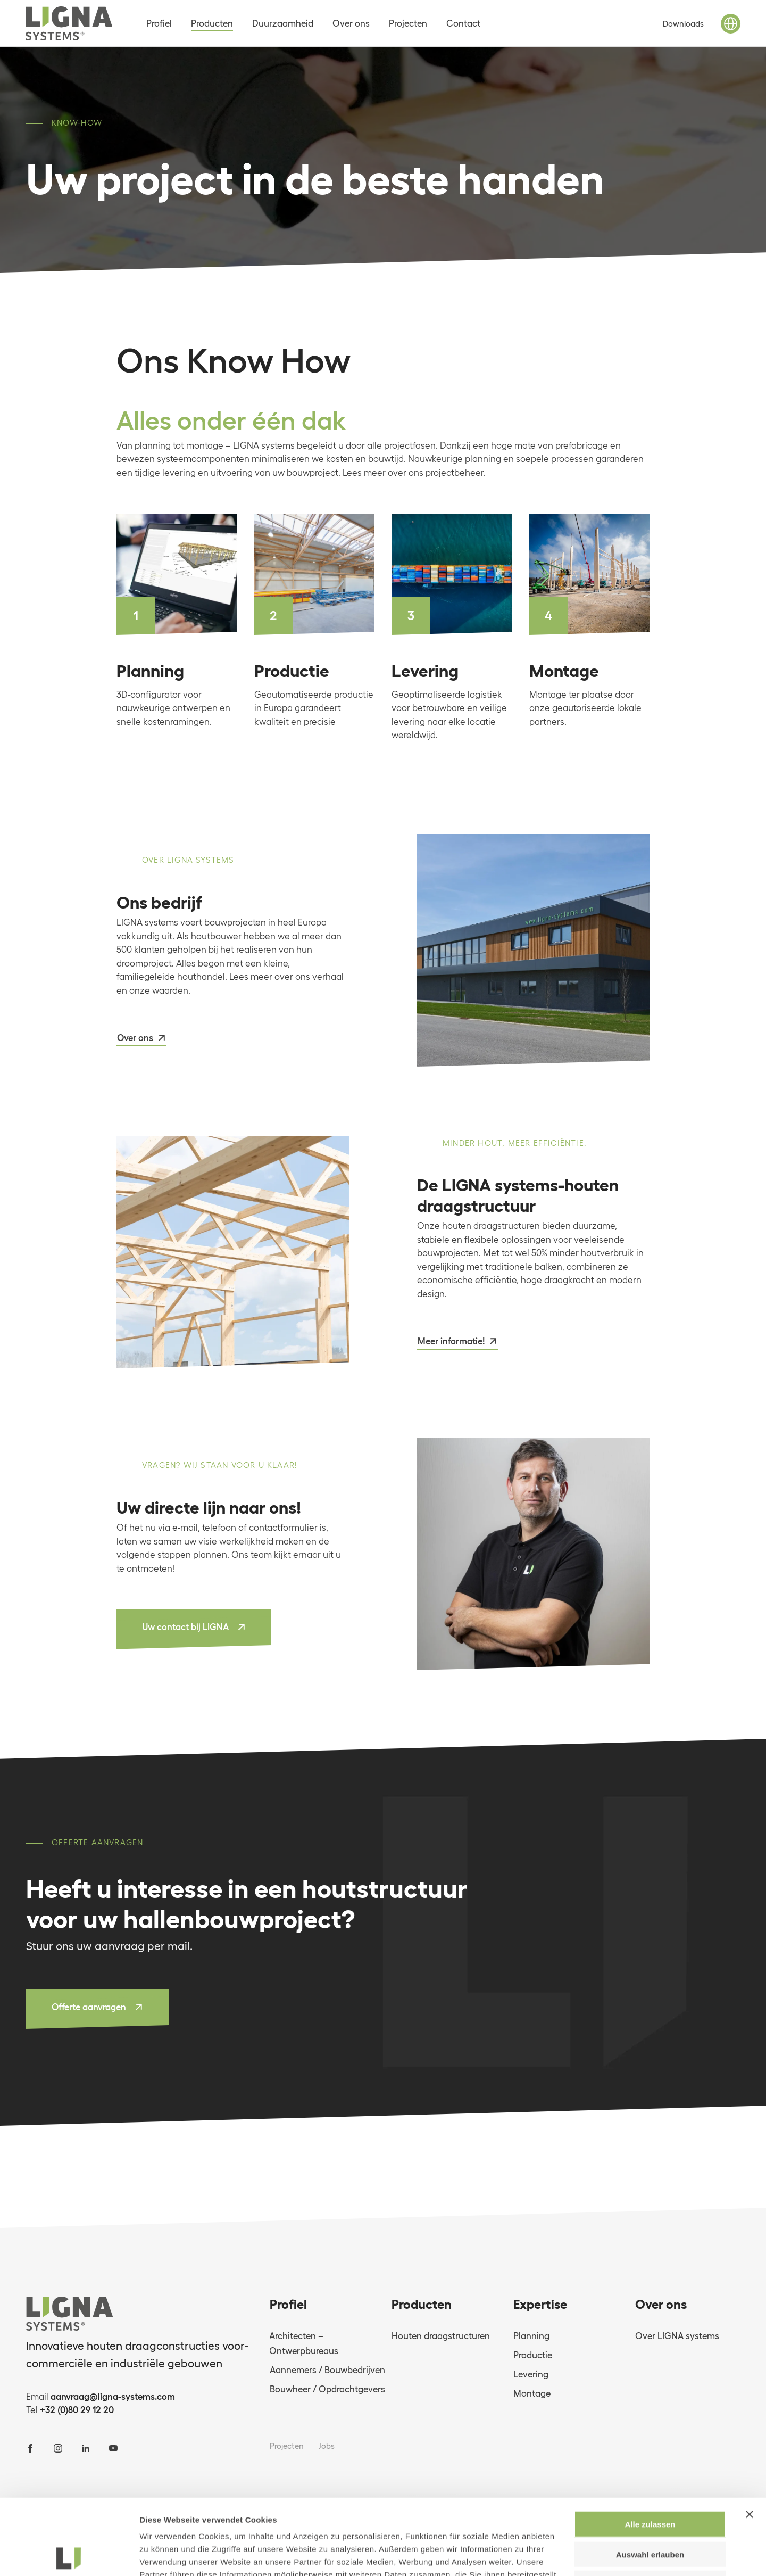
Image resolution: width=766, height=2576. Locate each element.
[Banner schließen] (749, 2438)
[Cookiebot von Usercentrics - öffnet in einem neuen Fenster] (68, 2555)
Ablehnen (650, 2507)
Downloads (683, 23)
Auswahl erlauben (650, 2478)
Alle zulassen (650, 2448)
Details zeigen (566, 2555)
